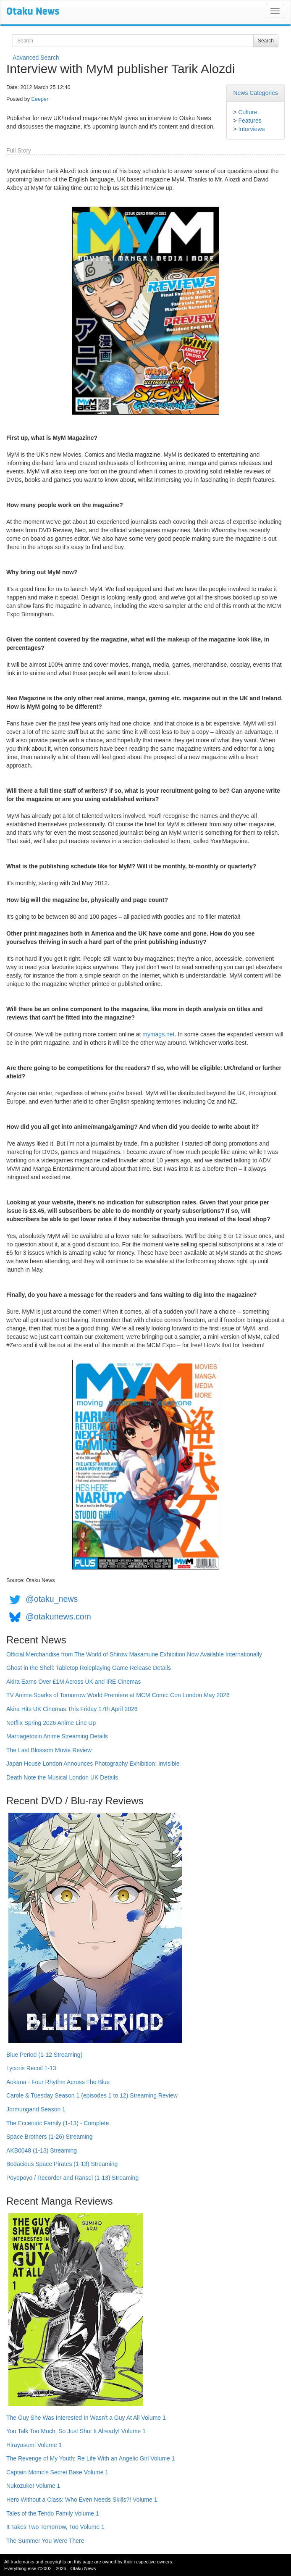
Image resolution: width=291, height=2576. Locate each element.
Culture (247, 112)
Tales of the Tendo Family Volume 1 (52, 2513)
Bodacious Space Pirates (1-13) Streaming (62, 2164)
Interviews (251, 129)
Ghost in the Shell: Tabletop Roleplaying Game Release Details (88, 1667)
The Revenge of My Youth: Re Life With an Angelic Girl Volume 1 (90, 2458)
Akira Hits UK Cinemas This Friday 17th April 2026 (72, 1709)
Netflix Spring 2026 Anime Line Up (51, 1722)
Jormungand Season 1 (36, 2109)
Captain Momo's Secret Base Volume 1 (57, 2472)
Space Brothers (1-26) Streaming (49, 2136)
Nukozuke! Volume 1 (33, 2485)
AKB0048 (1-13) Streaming (41, 2150)
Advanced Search (36, 57)
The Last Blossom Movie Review (49, 1750)
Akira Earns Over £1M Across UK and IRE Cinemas (73, 1681)
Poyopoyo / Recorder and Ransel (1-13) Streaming (72, 2177)
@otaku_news (52, 1598)
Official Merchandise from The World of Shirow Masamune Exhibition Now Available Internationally (134, 1654)
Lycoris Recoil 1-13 (31, 2068)
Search (266, 41)
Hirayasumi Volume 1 (34, 2445)
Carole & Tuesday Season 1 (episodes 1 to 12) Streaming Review (92, 2095)
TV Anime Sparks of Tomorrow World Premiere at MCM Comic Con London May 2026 (118, 1695)
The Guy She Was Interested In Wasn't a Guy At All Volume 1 (86, 2417)
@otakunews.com (58, 1616)
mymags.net (158, 1034)
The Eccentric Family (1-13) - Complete (57, 2123)
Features (249, 120)
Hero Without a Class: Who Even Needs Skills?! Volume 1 (81, 2499)
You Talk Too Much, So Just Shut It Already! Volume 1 (76, 2431)
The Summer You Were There (45, 2540)
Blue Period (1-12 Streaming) (44, 2054)
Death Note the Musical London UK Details (62, 1777)
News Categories (255, 92)
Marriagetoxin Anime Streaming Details (57, 1736)
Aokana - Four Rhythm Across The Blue (58, 2082)
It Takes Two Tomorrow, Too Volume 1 (55, 2526)
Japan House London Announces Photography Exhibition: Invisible (93, 1763)
